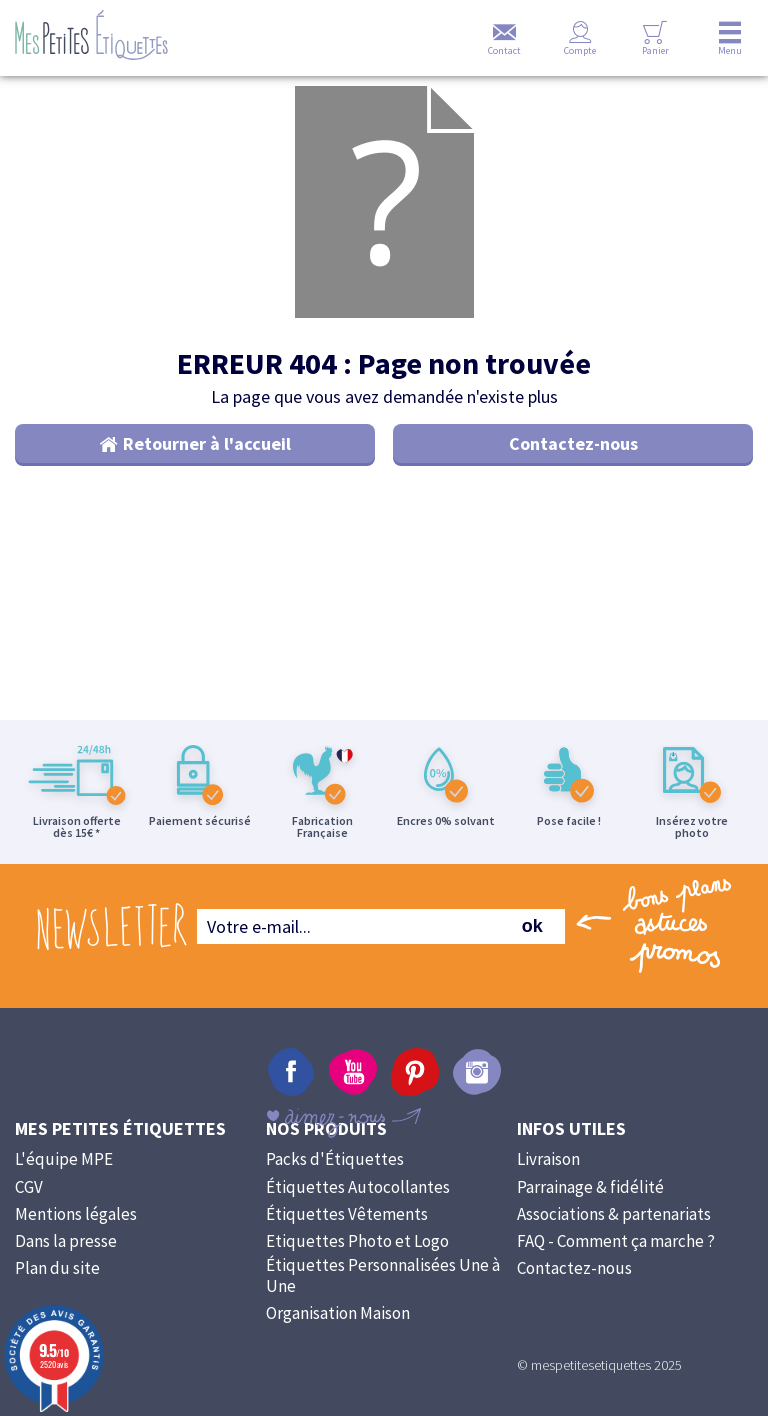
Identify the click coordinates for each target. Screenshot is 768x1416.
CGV (29, 1207)
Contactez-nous (573, 463)
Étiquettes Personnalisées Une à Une (383, 1295)
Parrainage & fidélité (590, 1207)
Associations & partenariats (614, 1234)
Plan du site (57, 1288)
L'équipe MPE (64, 1180)
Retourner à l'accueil (207, 463)
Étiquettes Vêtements (347, 1234)
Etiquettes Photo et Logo (357, 1261)
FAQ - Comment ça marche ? (616, 1261)
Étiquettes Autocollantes (358, 1207)
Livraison (548, 1180)
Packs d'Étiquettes (335, 1180)
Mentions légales (76, 1234)
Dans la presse (66, 1261)
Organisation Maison (338, 1333)
